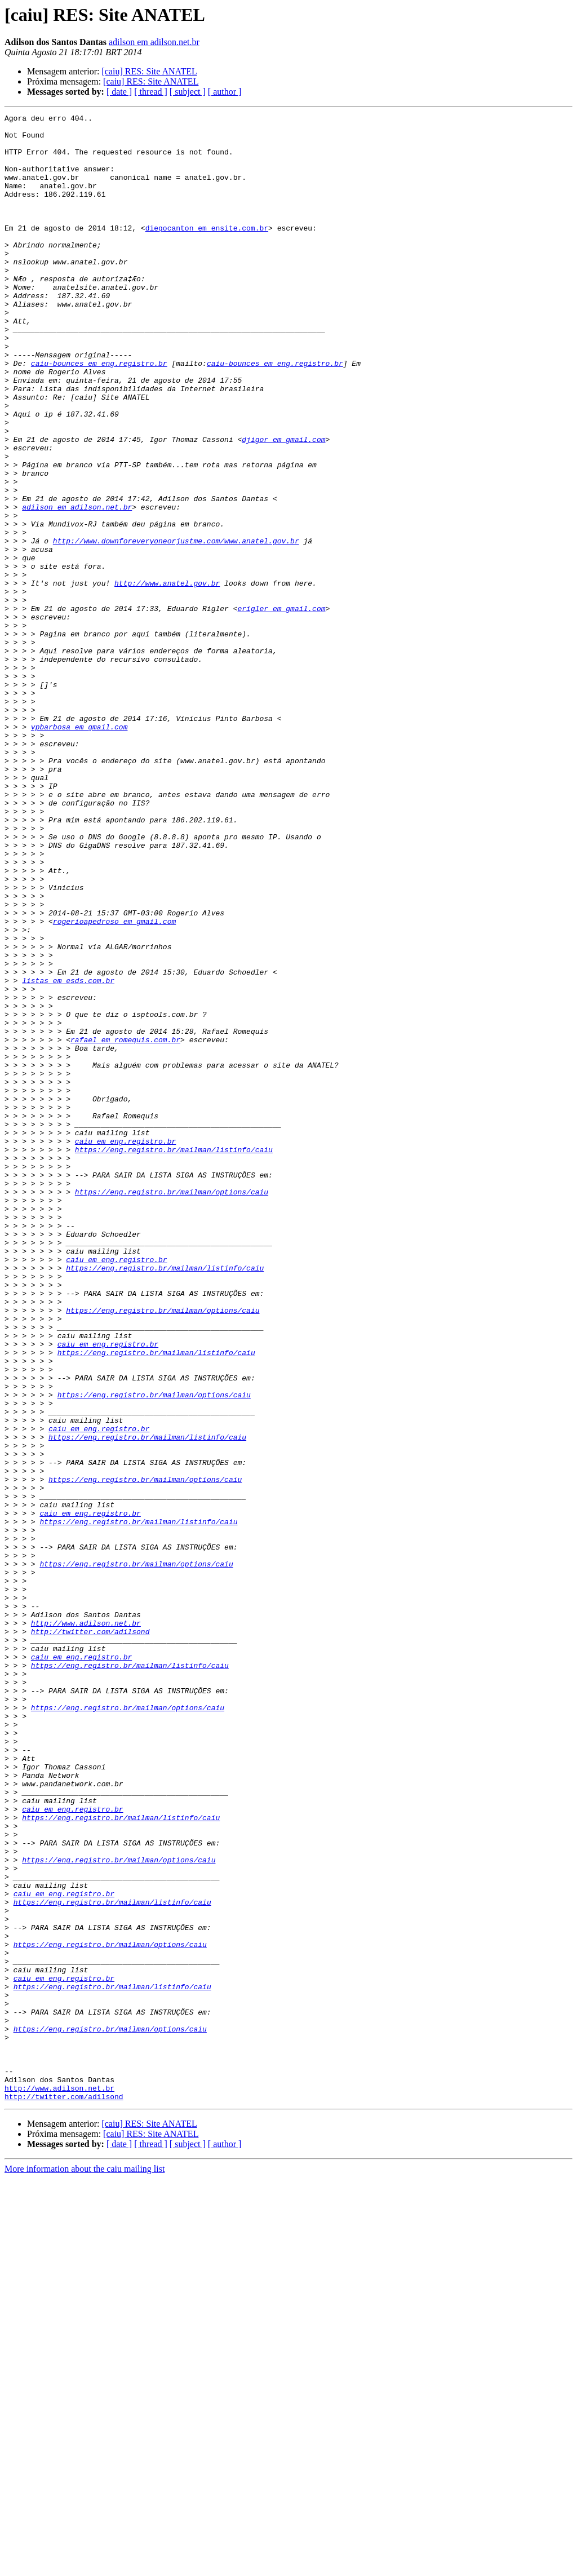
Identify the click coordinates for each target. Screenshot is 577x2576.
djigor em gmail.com (283, 505)
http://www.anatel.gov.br (167, 677)
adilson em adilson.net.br (154, 42)
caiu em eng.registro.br (125, 1347)
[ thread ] (150, 91)
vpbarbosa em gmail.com (79, 850)
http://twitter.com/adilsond (90, 1936)
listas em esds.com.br (68, 1154)
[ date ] (119, 91)
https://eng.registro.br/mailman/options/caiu (171, 1408)
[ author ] (225, 91)
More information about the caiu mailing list (85, 2566)
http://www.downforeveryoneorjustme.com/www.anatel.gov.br (176, 627)
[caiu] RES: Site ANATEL (149, 71)
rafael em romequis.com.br (125, 1225)
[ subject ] (188, 91)
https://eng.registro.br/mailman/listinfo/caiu (174, 1357)
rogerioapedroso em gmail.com (114, 1083)
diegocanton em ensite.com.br (206, 251)
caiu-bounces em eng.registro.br (99, 414)
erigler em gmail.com (281, 708)
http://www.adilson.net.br (86, 1925)
